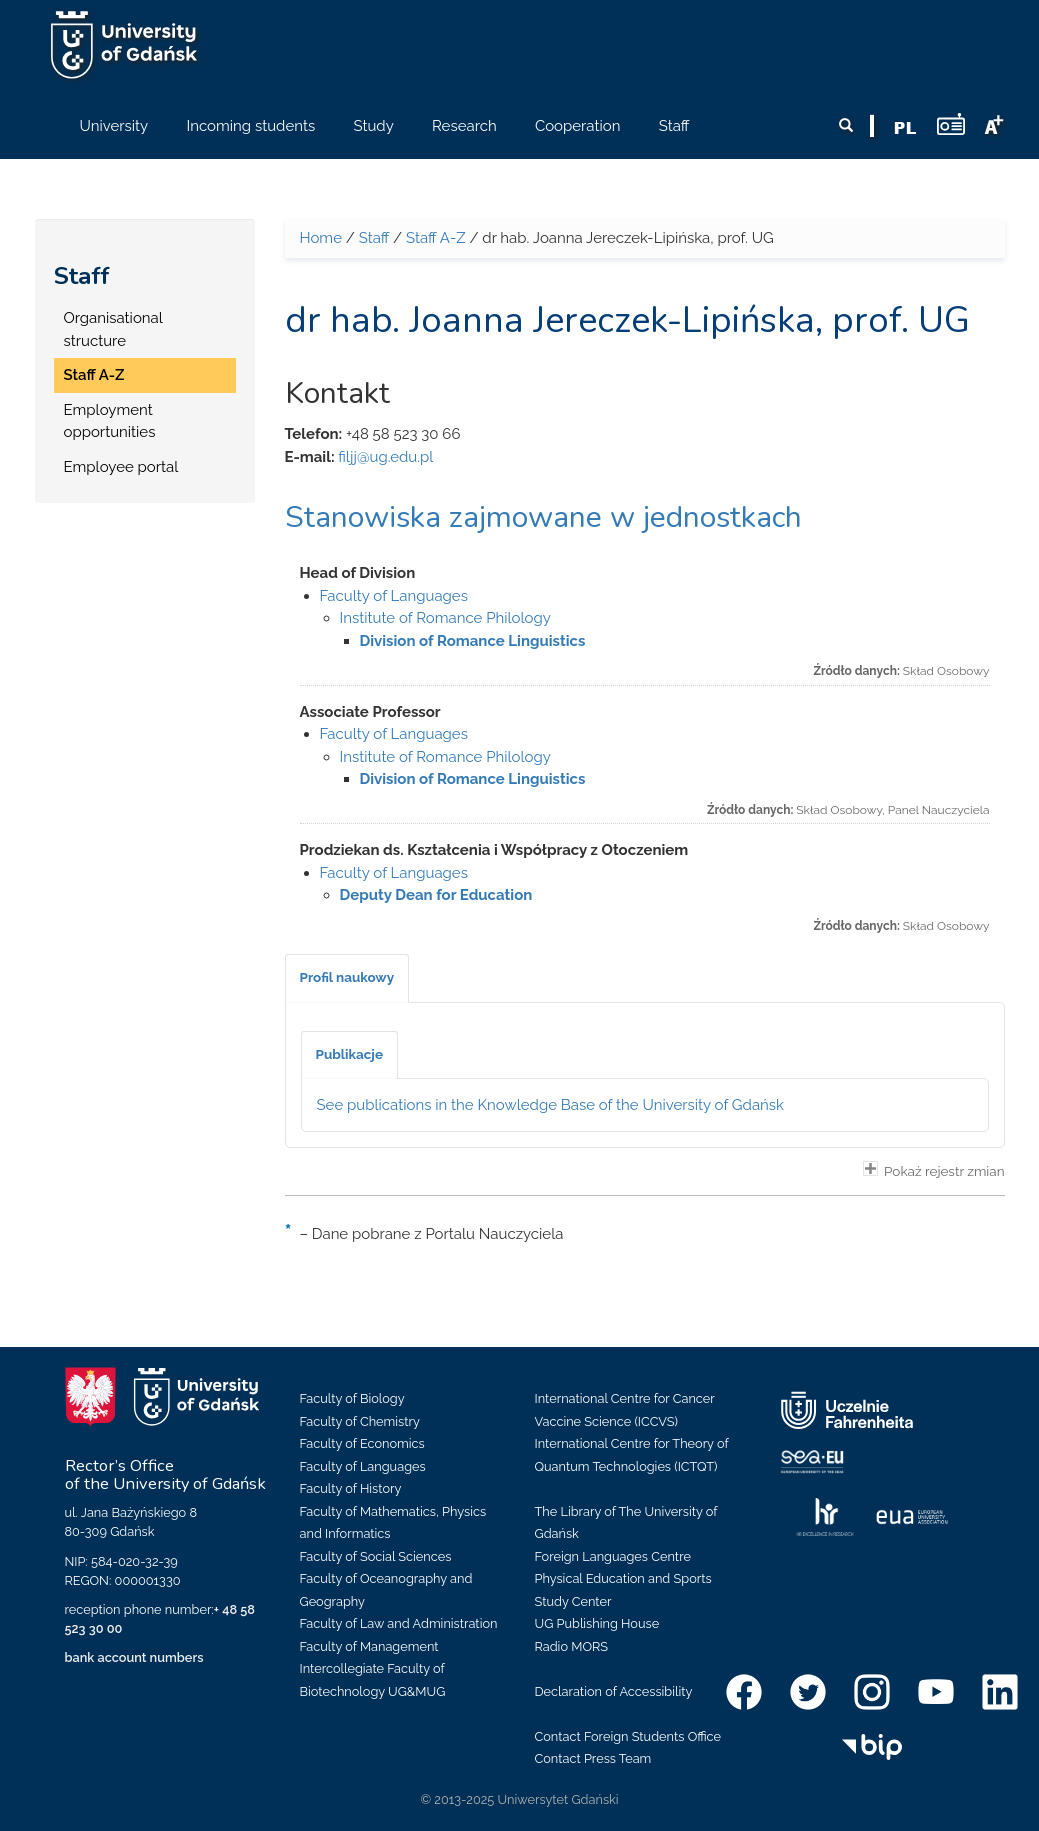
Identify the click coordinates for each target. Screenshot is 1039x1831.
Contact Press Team (593, 1758)
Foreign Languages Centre (613, 1556)
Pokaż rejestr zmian (934, 1170)
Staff (82, 276)
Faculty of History (351, 1488)
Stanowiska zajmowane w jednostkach (543, 517)
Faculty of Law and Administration (399, 1623)
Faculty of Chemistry (360, 1421)
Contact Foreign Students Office (628, 1736)
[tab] (347, 978)
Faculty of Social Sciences (376, 1556)
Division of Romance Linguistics (473, 641)
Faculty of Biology (352, 1398)
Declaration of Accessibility (614, 1691)
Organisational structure (113, 329)
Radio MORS (572, 1646)
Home (321, 238)
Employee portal (121, 467)
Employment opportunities (110, 421)
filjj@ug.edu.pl (385, 457)
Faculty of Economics (362, 1443)
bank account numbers (134, 1657)
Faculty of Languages (394, 596)
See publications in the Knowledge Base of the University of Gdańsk (551, 1105)
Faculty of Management (369, 1646)
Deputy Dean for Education (436, 895)
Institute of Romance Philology (445, 618)
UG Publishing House (597, 1623)
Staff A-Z (94, 375)
